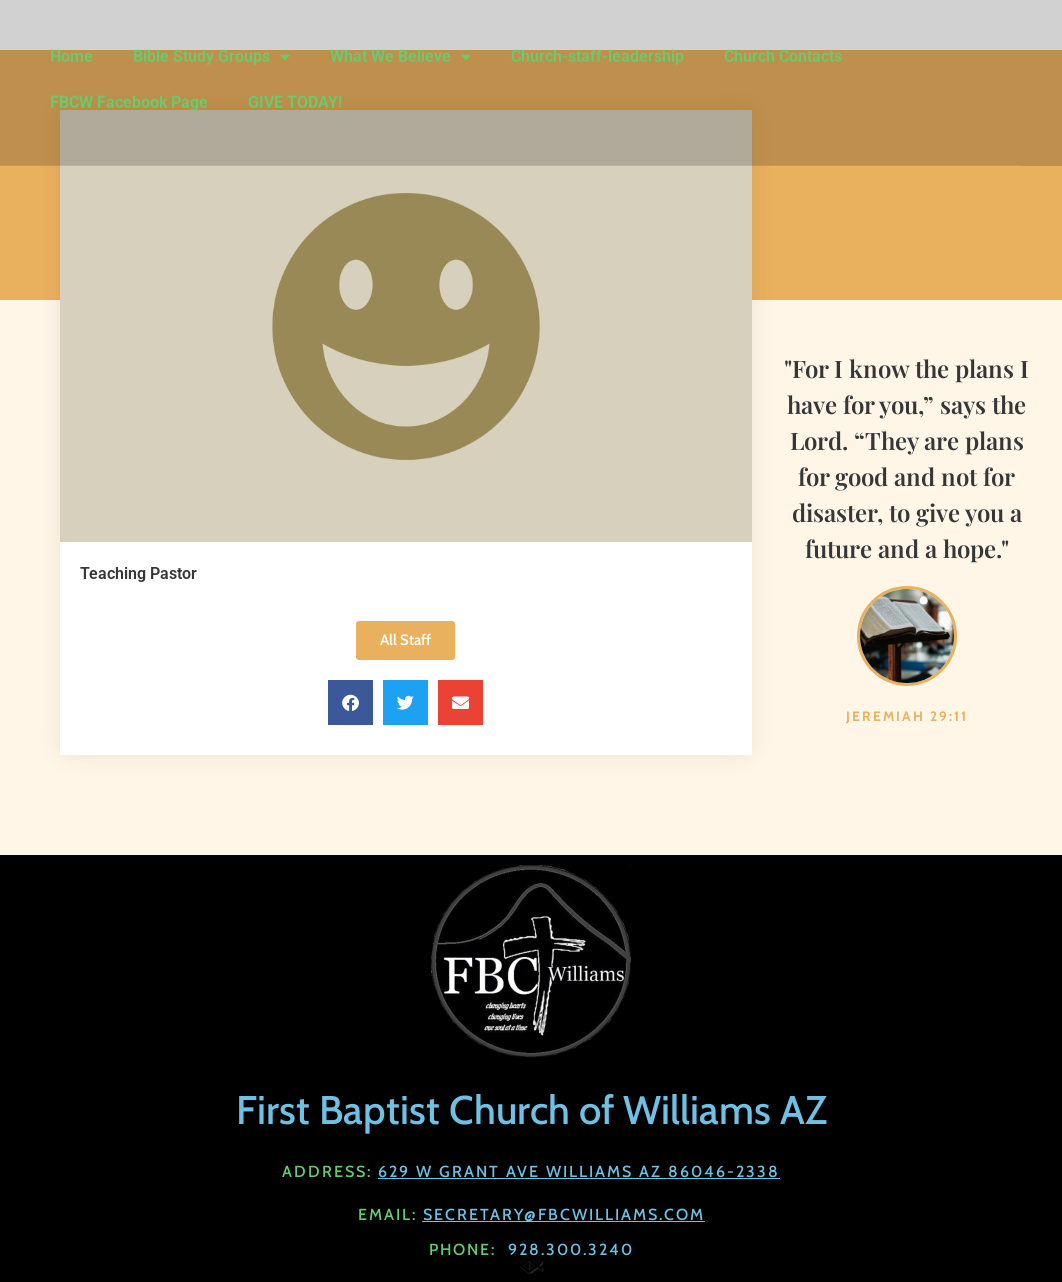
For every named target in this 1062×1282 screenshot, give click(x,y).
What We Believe (400, 40)
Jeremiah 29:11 (907, 716)
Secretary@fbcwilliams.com (564, 1214)
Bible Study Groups (211, 40)
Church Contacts (783, 39)
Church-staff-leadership (597, 39)
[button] (350, 702)
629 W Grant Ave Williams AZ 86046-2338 (579, 1171)
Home (71, 39)
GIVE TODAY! (295, 85)
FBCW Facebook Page (129, 85)
